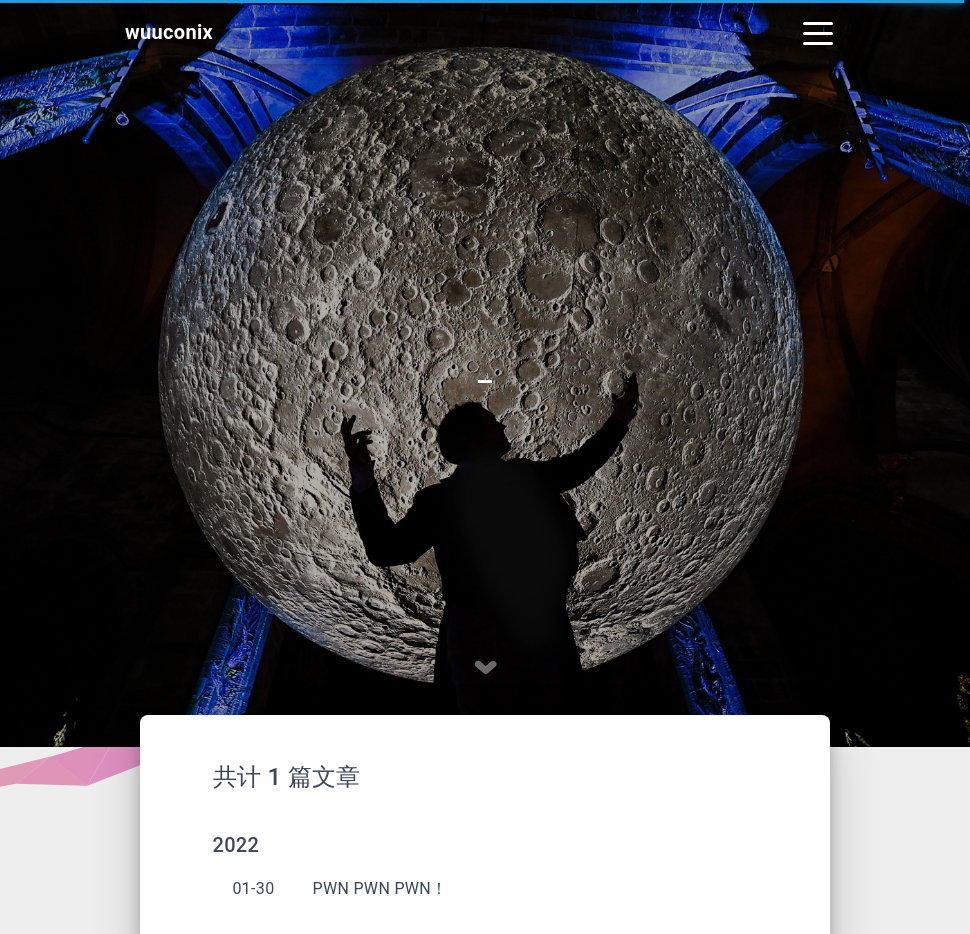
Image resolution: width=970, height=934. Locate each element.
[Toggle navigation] (818, 32)
